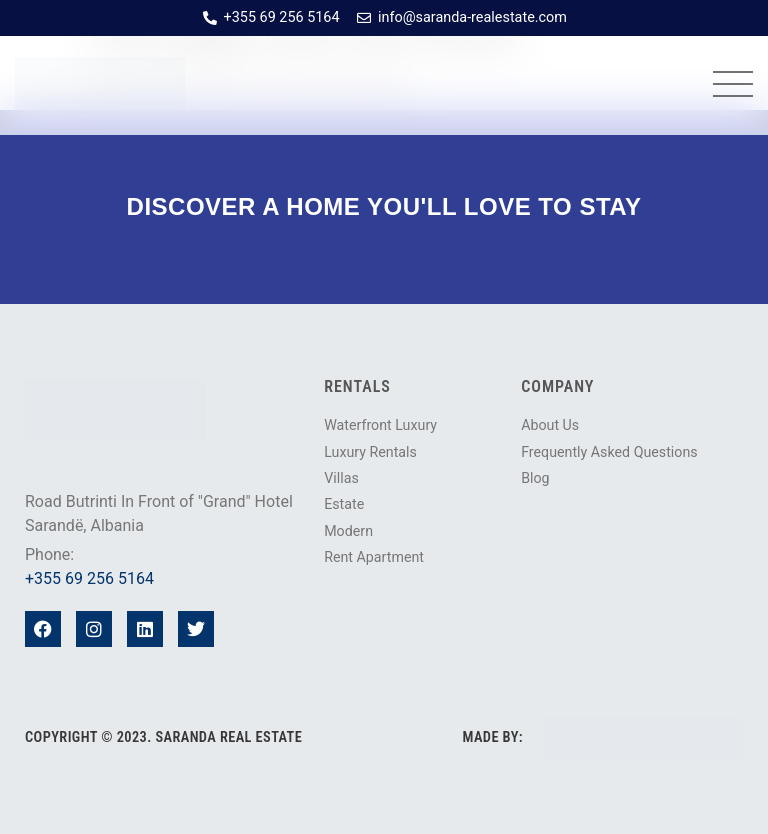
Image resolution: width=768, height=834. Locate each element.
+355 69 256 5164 (89, 578)
